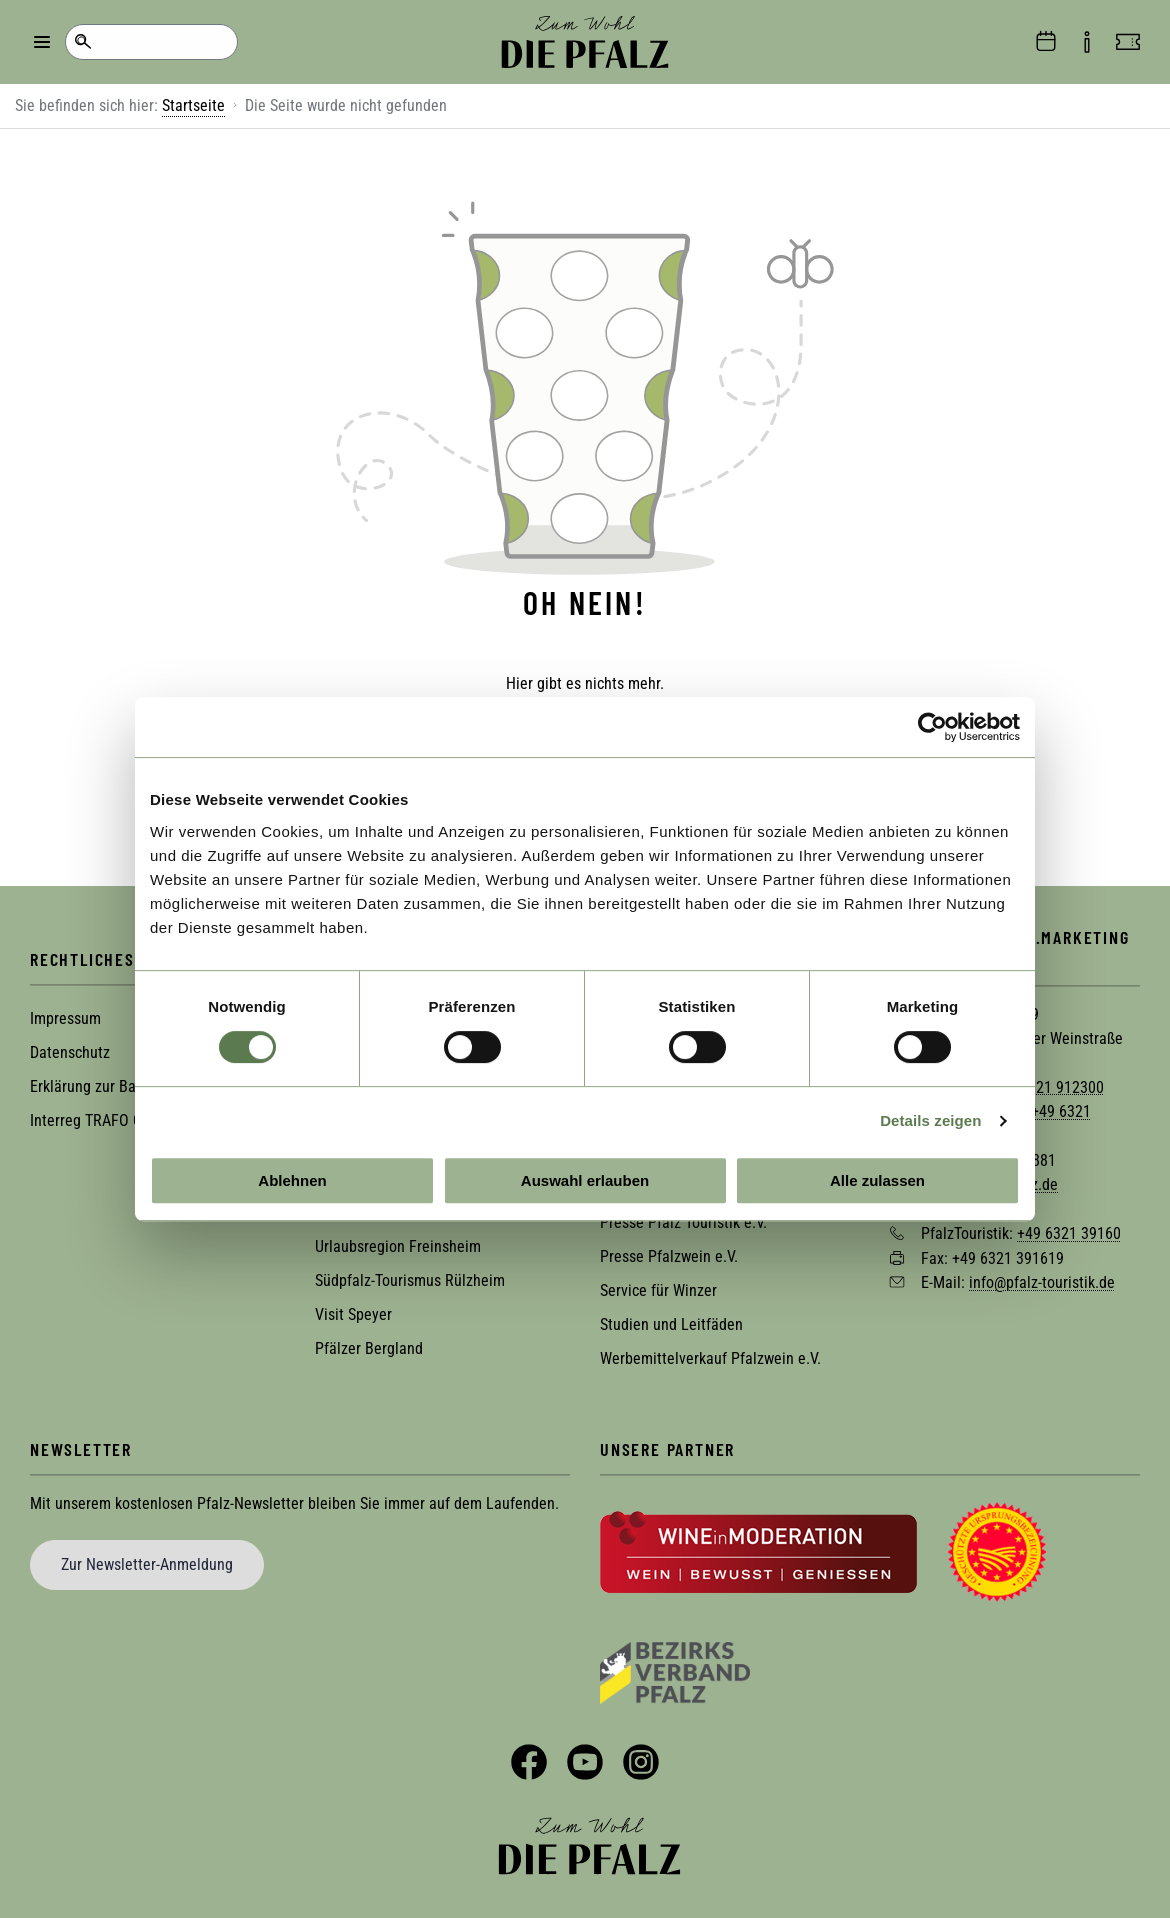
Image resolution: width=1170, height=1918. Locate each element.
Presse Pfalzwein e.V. (669, 1254)
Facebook (529, 1760)
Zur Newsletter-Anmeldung (147, 1562)
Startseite (193, 105)
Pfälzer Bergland (369, 1346)
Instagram (641, 1760)
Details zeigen (930, 1120)
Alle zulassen (877, 1180)
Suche (82, 42)
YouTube (585, 1760)
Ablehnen (292, 1180)
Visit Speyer (353, 1312)
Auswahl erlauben (585, 1180)
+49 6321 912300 (1048, 1084)
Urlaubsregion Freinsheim (398, 1244)
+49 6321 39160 (1069, 1231)
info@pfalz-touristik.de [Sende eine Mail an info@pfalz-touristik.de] (1042, 1280)
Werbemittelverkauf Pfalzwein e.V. (710, 1356)
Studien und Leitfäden (671, 1322)
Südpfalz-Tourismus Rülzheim (410, 1278)
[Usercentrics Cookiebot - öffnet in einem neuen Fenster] (932, 727)
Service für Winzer (658, 1288)
